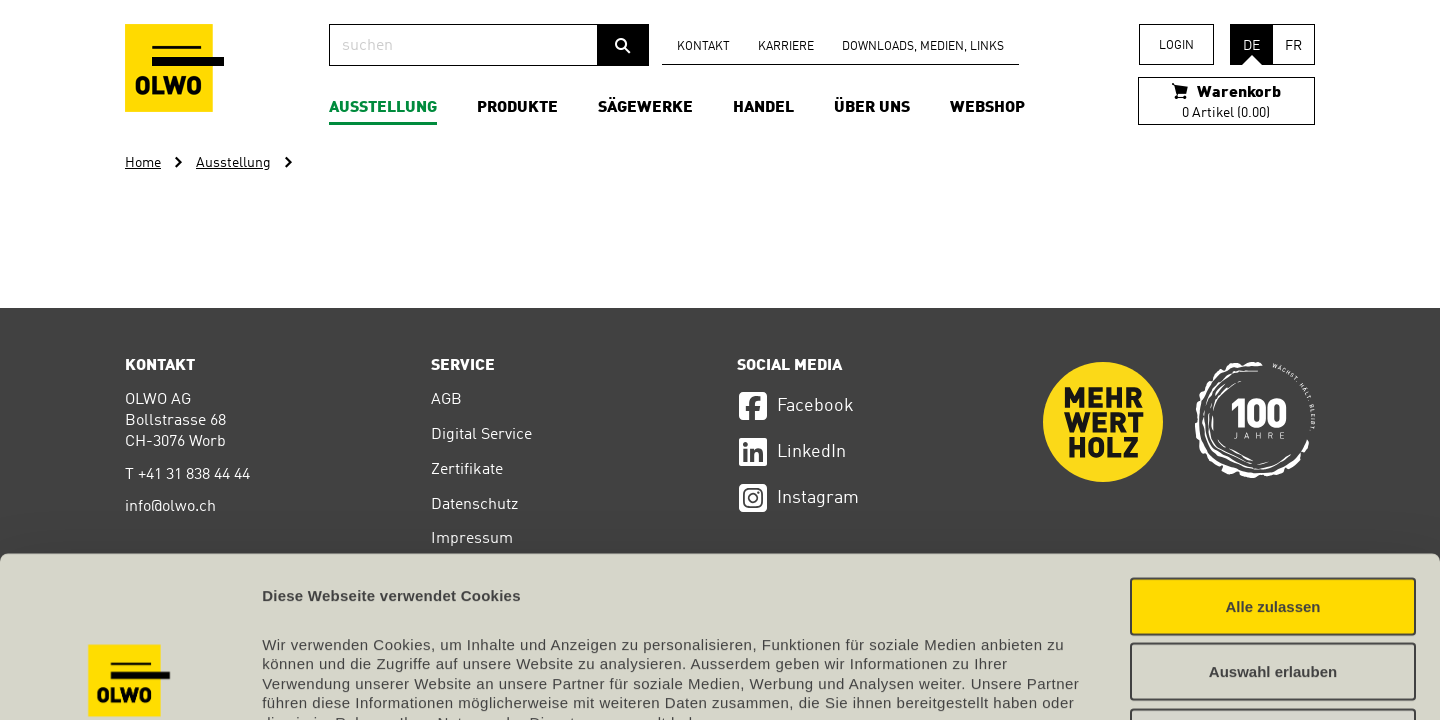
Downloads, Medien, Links (923, 47)
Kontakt (703, 47)
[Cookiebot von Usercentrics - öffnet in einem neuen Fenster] (129, 681)
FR (1293, 46)
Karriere (786, 47)
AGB (446, 400)
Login (1176, 46)
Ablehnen (1273, 588)
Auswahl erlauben (1273, 523)
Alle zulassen (1272, 457)
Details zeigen (1063, 680)
